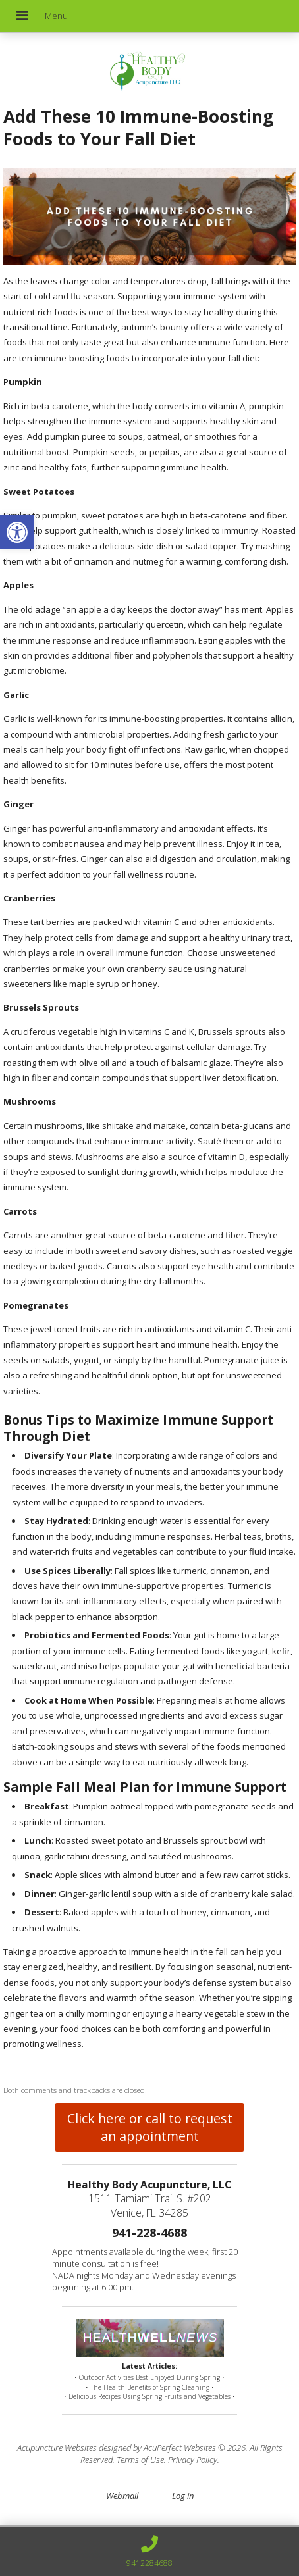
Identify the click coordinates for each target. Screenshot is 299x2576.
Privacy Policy (192, 2459)
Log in (183, 2496)
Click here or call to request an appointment (149, 2127)
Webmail (122, 2496)
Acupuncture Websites (57, 2448)
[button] (17, 532)
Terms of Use (140, 2459)
